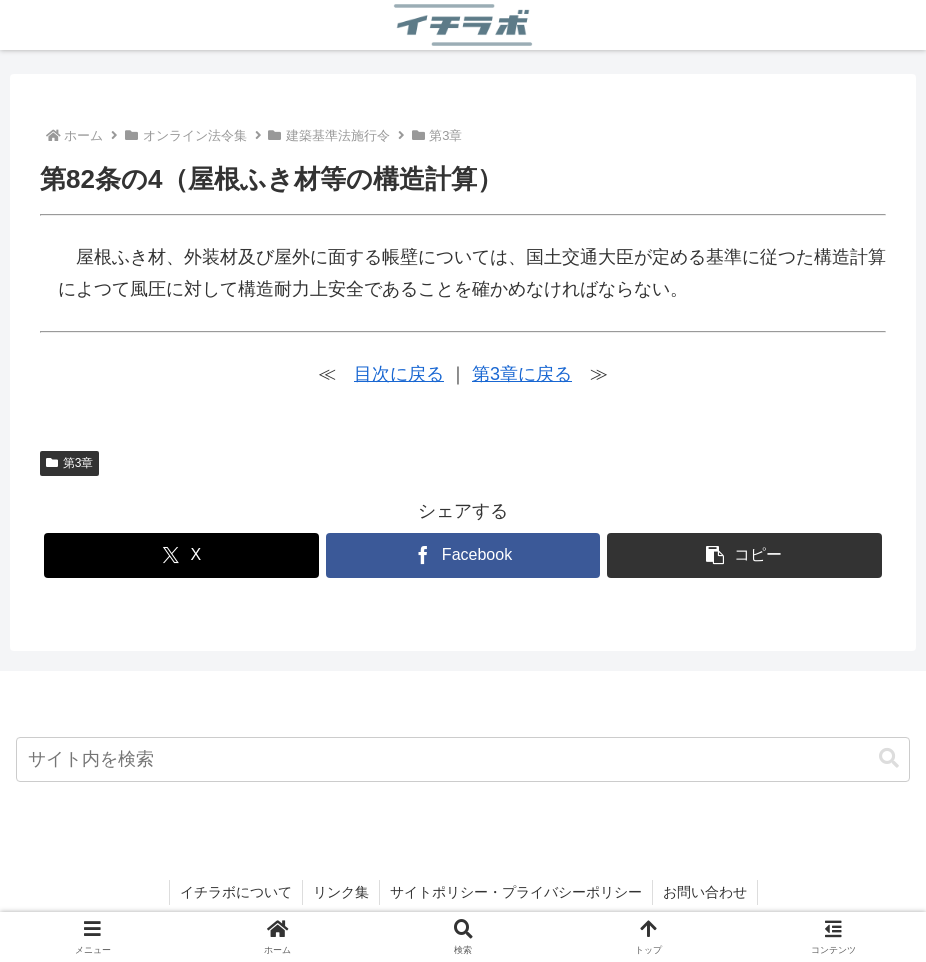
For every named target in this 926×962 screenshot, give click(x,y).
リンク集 (341, 892)
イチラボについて (236, 892)
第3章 (69, 463)
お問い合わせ (705, 892)
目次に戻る (399, 374)
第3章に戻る (522, 374)
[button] (744, 555)
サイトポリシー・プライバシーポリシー (516, 892)
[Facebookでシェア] (463, 555)
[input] (463, 759)
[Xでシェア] (181, 555)
